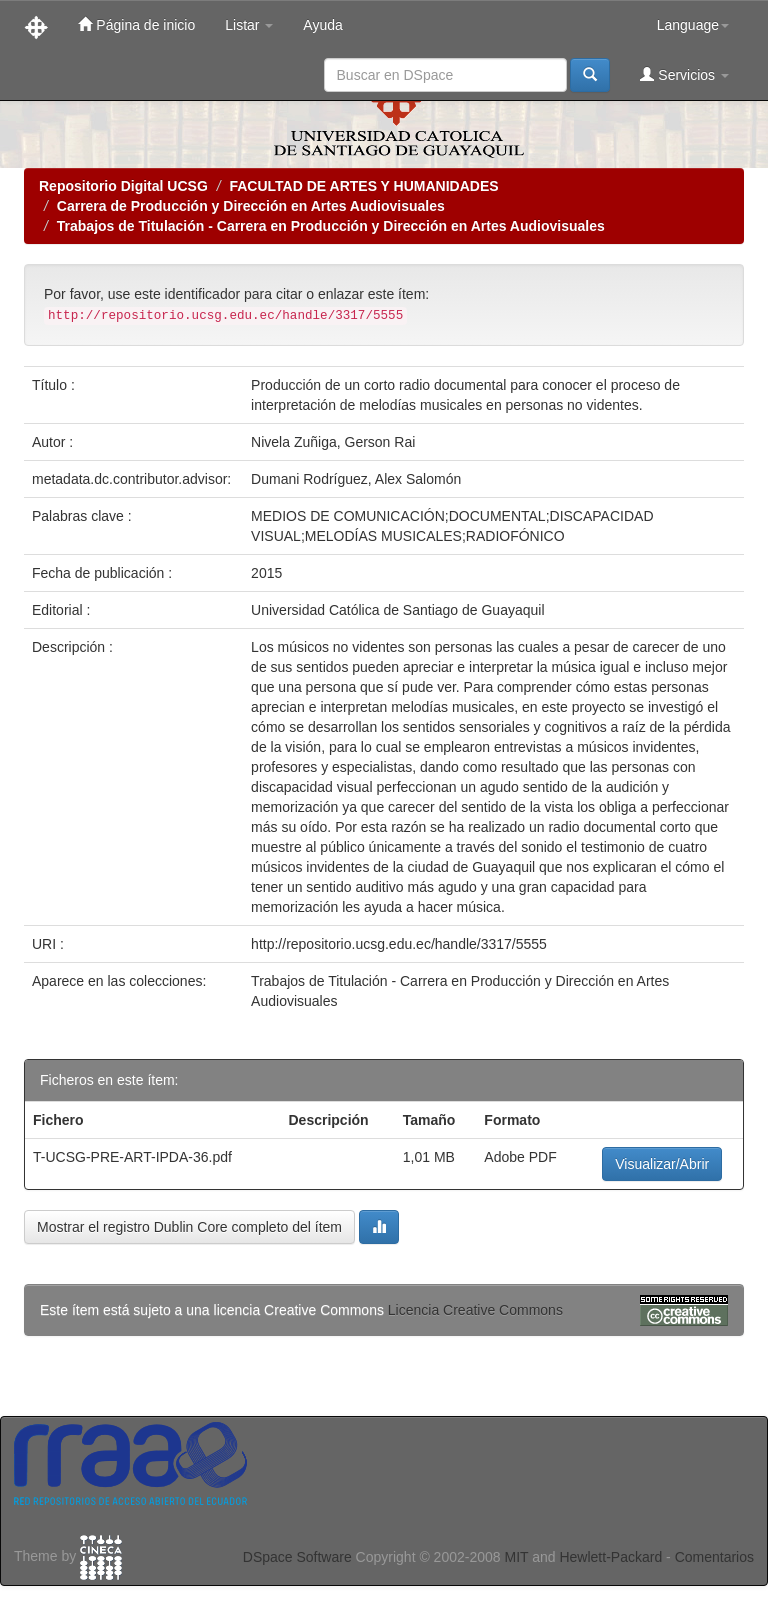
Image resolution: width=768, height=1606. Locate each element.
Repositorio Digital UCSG (123, 186)
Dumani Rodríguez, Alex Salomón (356, 479)
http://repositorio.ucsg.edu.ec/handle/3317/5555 (399, 944)
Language (693, 25)
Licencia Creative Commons (475, 1310)
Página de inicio (136, 24)
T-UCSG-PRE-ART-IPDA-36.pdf (132, 1157)
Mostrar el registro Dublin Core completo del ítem (189, 1227)
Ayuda (322, 25)
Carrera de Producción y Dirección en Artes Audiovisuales (251, 206)
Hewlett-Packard (610, 1557)
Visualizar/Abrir (662, 1164)
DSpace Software (297, 1557)
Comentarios (714, 1557)
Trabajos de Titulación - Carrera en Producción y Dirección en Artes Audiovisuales (331, 226)
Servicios (684, 74)
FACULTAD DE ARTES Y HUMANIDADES (363, 186)
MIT (516, 1557)
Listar (249, 25)
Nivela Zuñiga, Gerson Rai (333, 442)
